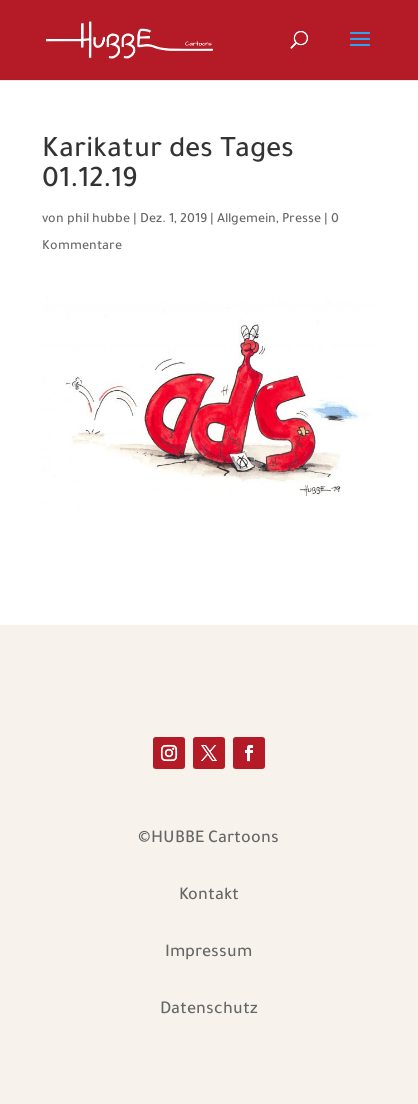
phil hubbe (98, 220)
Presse (301, 220)
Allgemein (246, 220)
